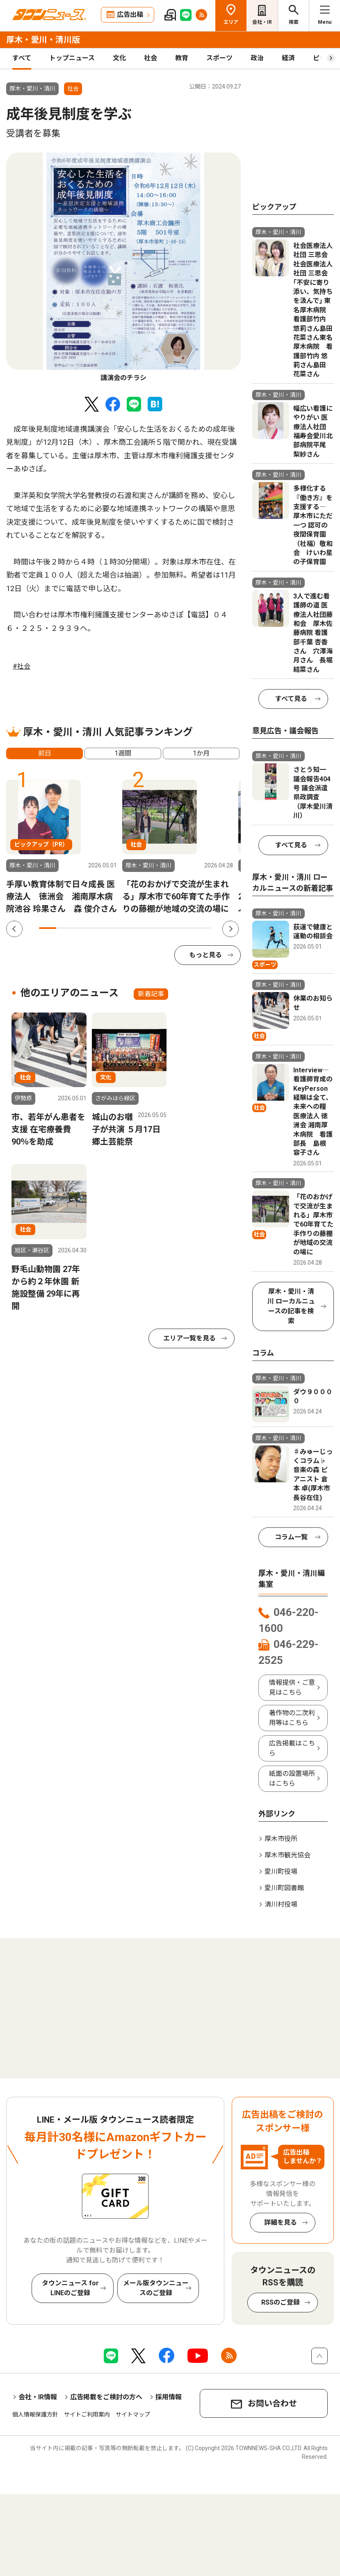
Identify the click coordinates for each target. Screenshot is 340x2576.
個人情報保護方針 (35, 2414)
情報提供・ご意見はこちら (292, 1687)
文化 (119, 58)
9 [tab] (185, 928)
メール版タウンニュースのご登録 (156, 2288)
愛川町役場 (281, 1871)
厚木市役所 (281, 1839)
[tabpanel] (123, 267)
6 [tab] (133, 928)
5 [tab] (116, 928)
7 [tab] (151, 928)
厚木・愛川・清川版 (43, 40)
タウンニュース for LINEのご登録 (70, 2288)
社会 (150, 58)
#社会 (21, 666)
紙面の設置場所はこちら (292, 1778)
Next (230, 929)
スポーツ (219, 58)
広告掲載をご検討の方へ (106, 2397)
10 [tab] (202, 928)
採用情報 (168, 2397)
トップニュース (72, 58)
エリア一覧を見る (189, 1338)
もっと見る (205, 955)
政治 (257, 58)
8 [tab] (168, 928)
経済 (288, 58)
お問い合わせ (272, 2403)
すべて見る (291, 699)
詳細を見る (280, 2222)
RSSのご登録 (280, 2302)
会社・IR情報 (37, 2397)
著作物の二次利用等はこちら (292, 1718)
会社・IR (262, 22)
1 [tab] (47, 928)
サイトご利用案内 (87, 2414)
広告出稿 (130, 14)
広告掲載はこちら (292, 1748)
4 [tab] (99, 928)
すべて (21, 58)
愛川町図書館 (284, 1888)
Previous (14, 929)
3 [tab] (82, 928)
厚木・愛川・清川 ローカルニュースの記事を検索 (291, 1306)
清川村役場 (281, 1904)
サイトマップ (133, 2414)
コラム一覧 (291, 1537)
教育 (181, 58)
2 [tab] (64, 928)
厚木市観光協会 (287, 1855)
